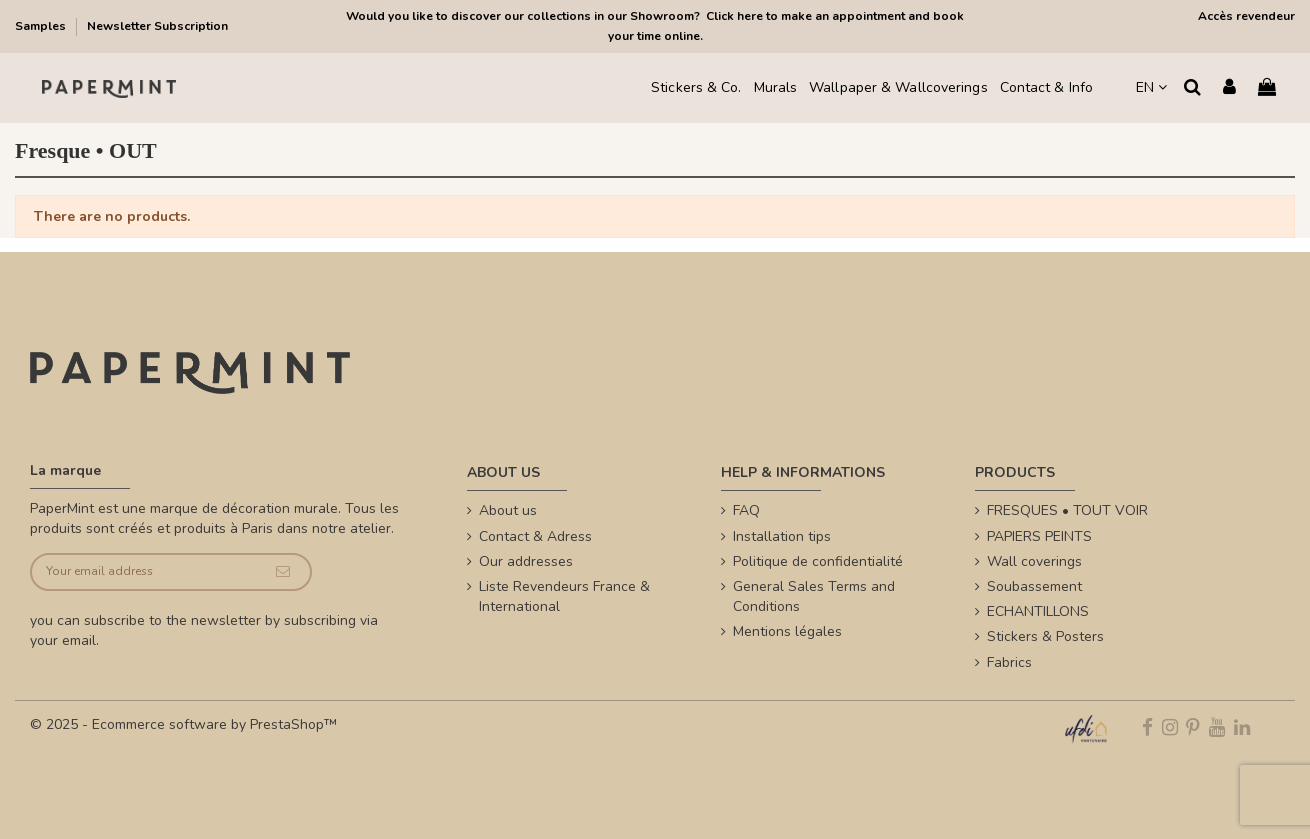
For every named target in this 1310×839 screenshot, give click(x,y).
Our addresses (526, 561)
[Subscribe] (283, 572)
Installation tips (782, 536)
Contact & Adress (535, 536)
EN (1151, 87)
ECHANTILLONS (1038, 611)
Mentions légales (787, 631)
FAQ (746, 510)
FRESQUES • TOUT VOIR (1067, 510)
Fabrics (1009, 662)
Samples (42, 26)
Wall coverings (1034, 561)
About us (508, 510)
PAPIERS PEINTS (1039, 536)
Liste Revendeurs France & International (564, 596)
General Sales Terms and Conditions (814, 596)
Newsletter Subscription (157, 26)
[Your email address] (143, 572)
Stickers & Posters (1045, 636)
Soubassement (1034, 586)
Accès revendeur (1246, 16)
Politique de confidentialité (818, 561)
